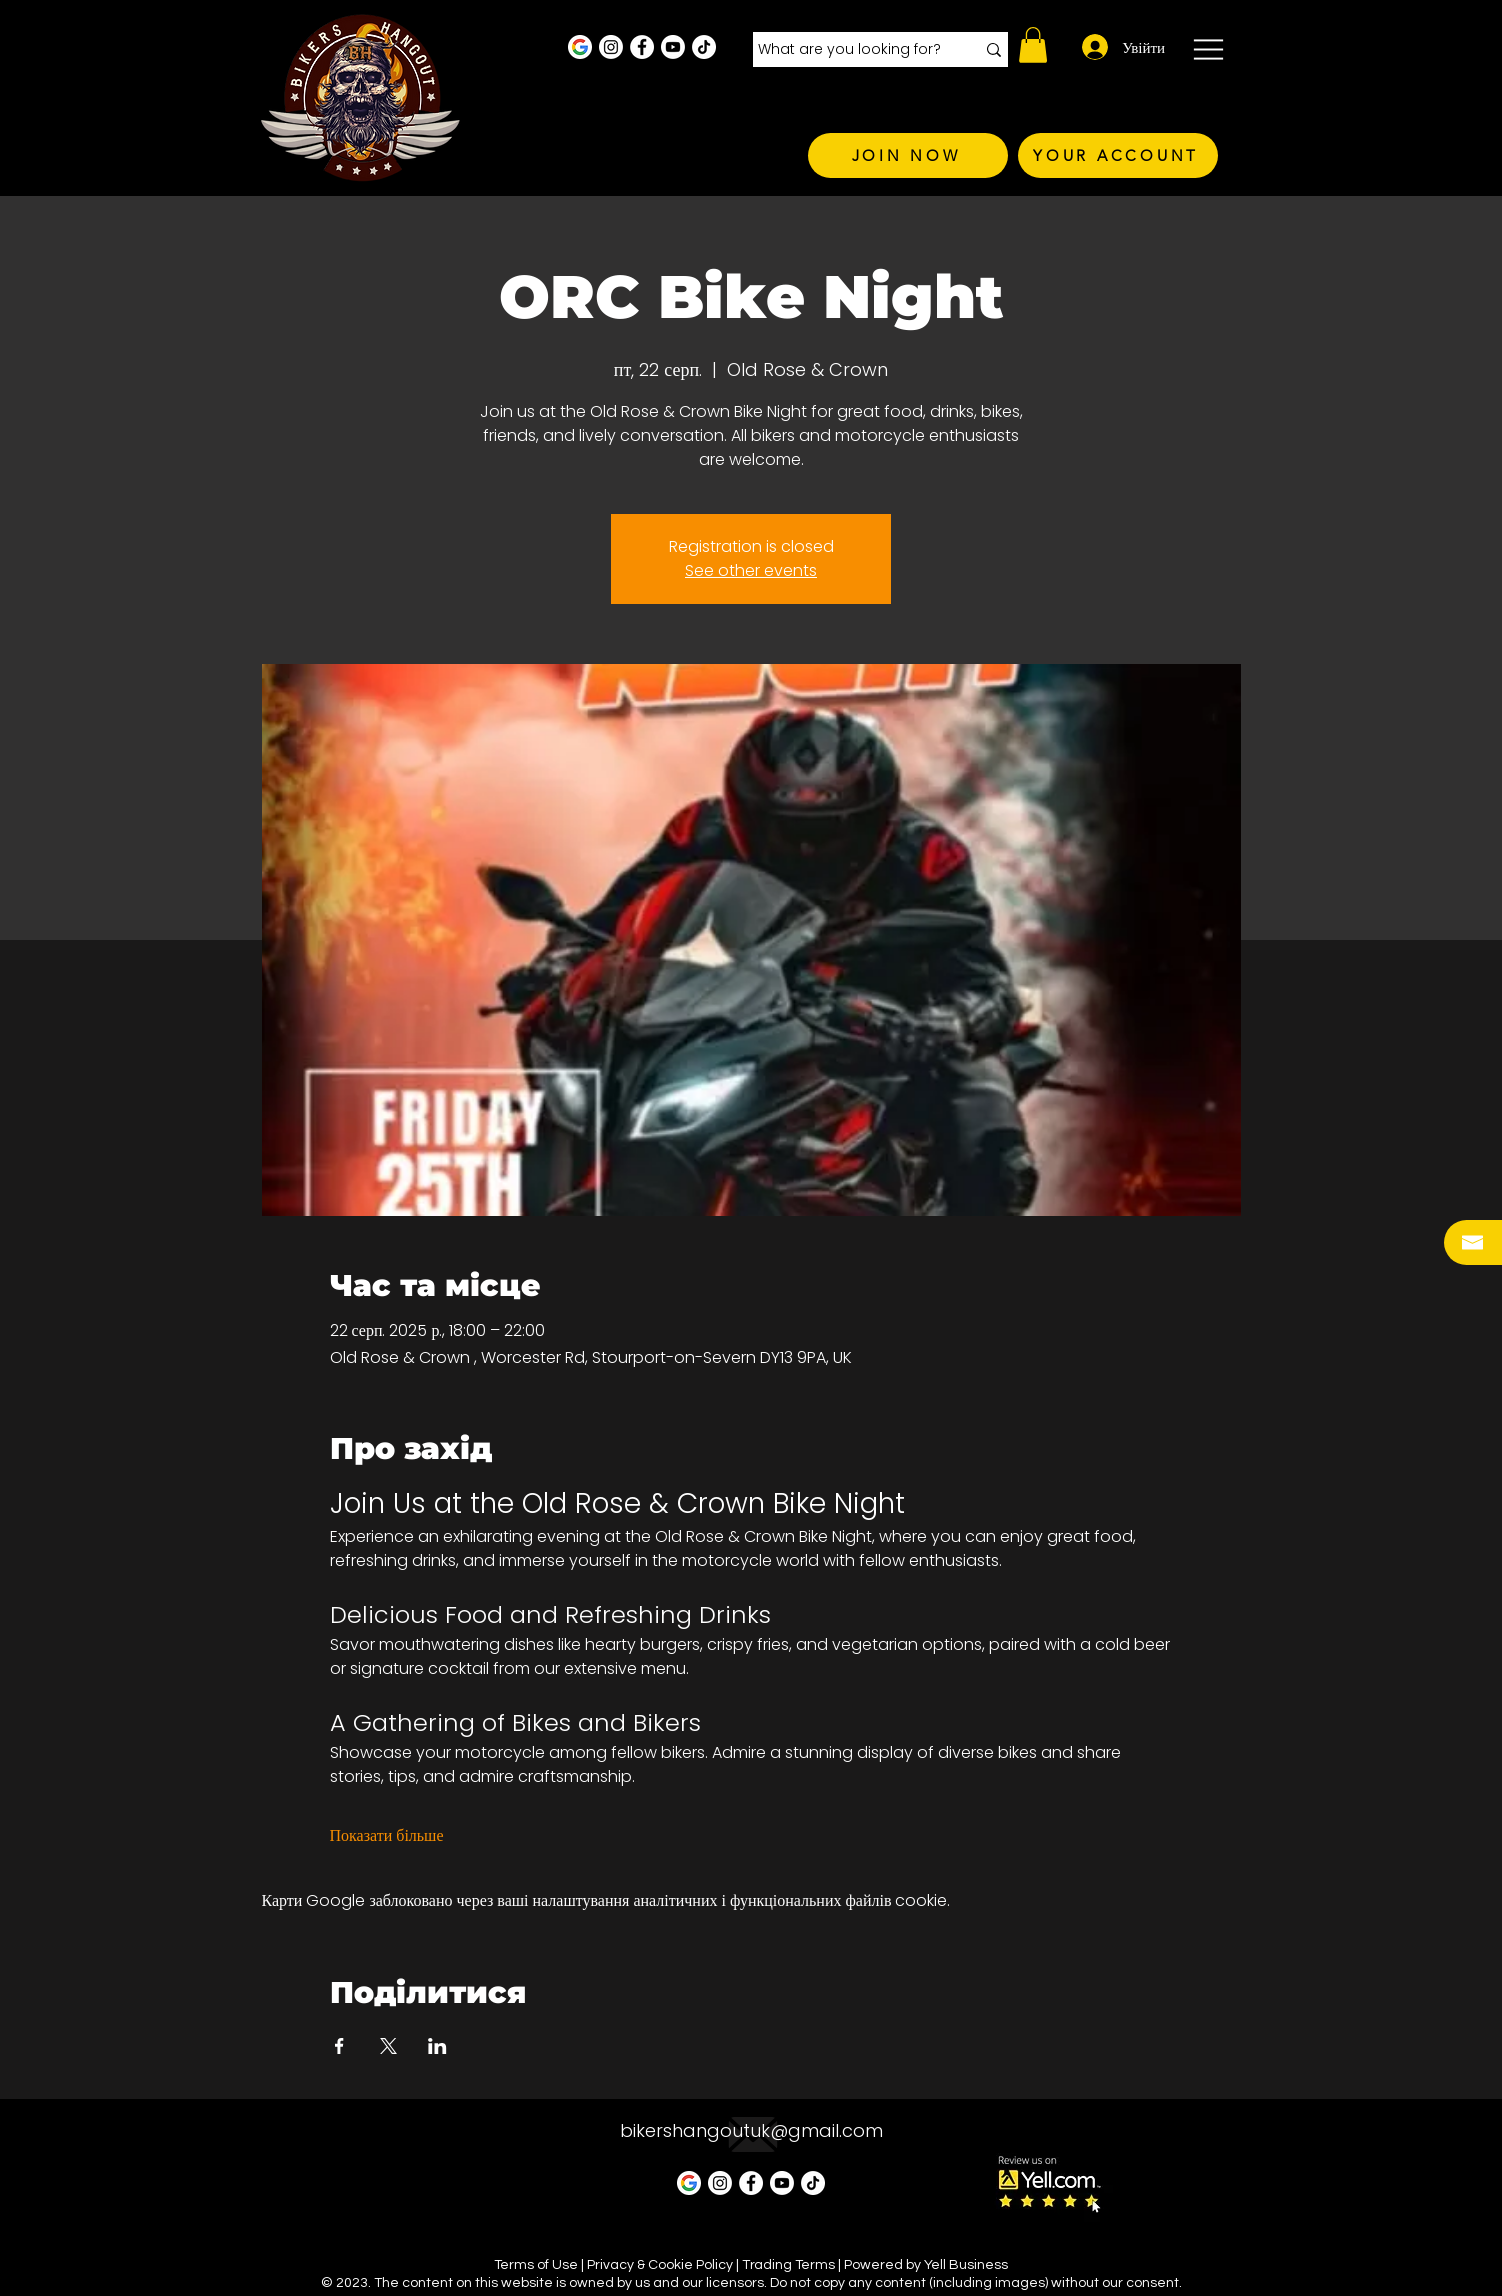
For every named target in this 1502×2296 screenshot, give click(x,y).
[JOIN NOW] (908, 155)
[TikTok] (704, 47)
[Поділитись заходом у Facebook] (339, 2046)
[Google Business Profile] (580, 47)
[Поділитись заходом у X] (388, 2046)
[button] (1033, 45)
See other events (751, 570)
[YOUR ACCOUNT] (1118, 155)
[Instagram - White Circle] (611, 47)
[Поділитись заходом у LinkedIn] (437, 2046)
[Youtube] (673, 47)
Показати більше (387, 1836)
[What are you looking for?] (851, 50)
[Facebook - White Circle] (642, 47)
